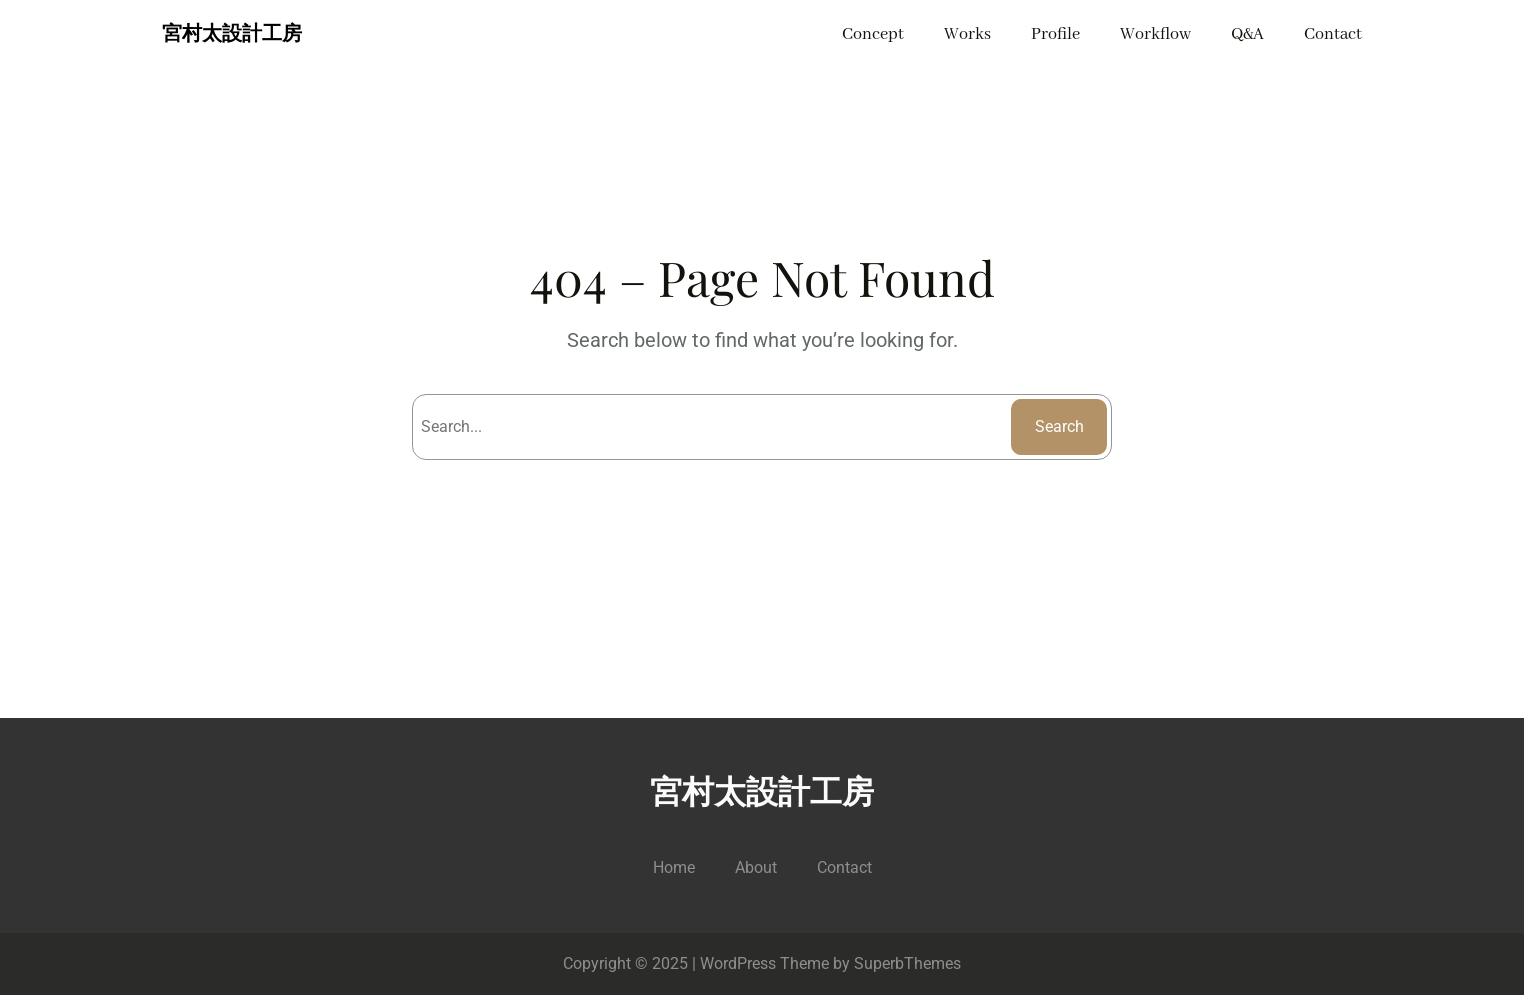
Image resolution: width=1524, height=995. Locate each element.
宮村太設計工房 (232, 35)
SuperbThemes (907, 963)
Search (1059, 426)
